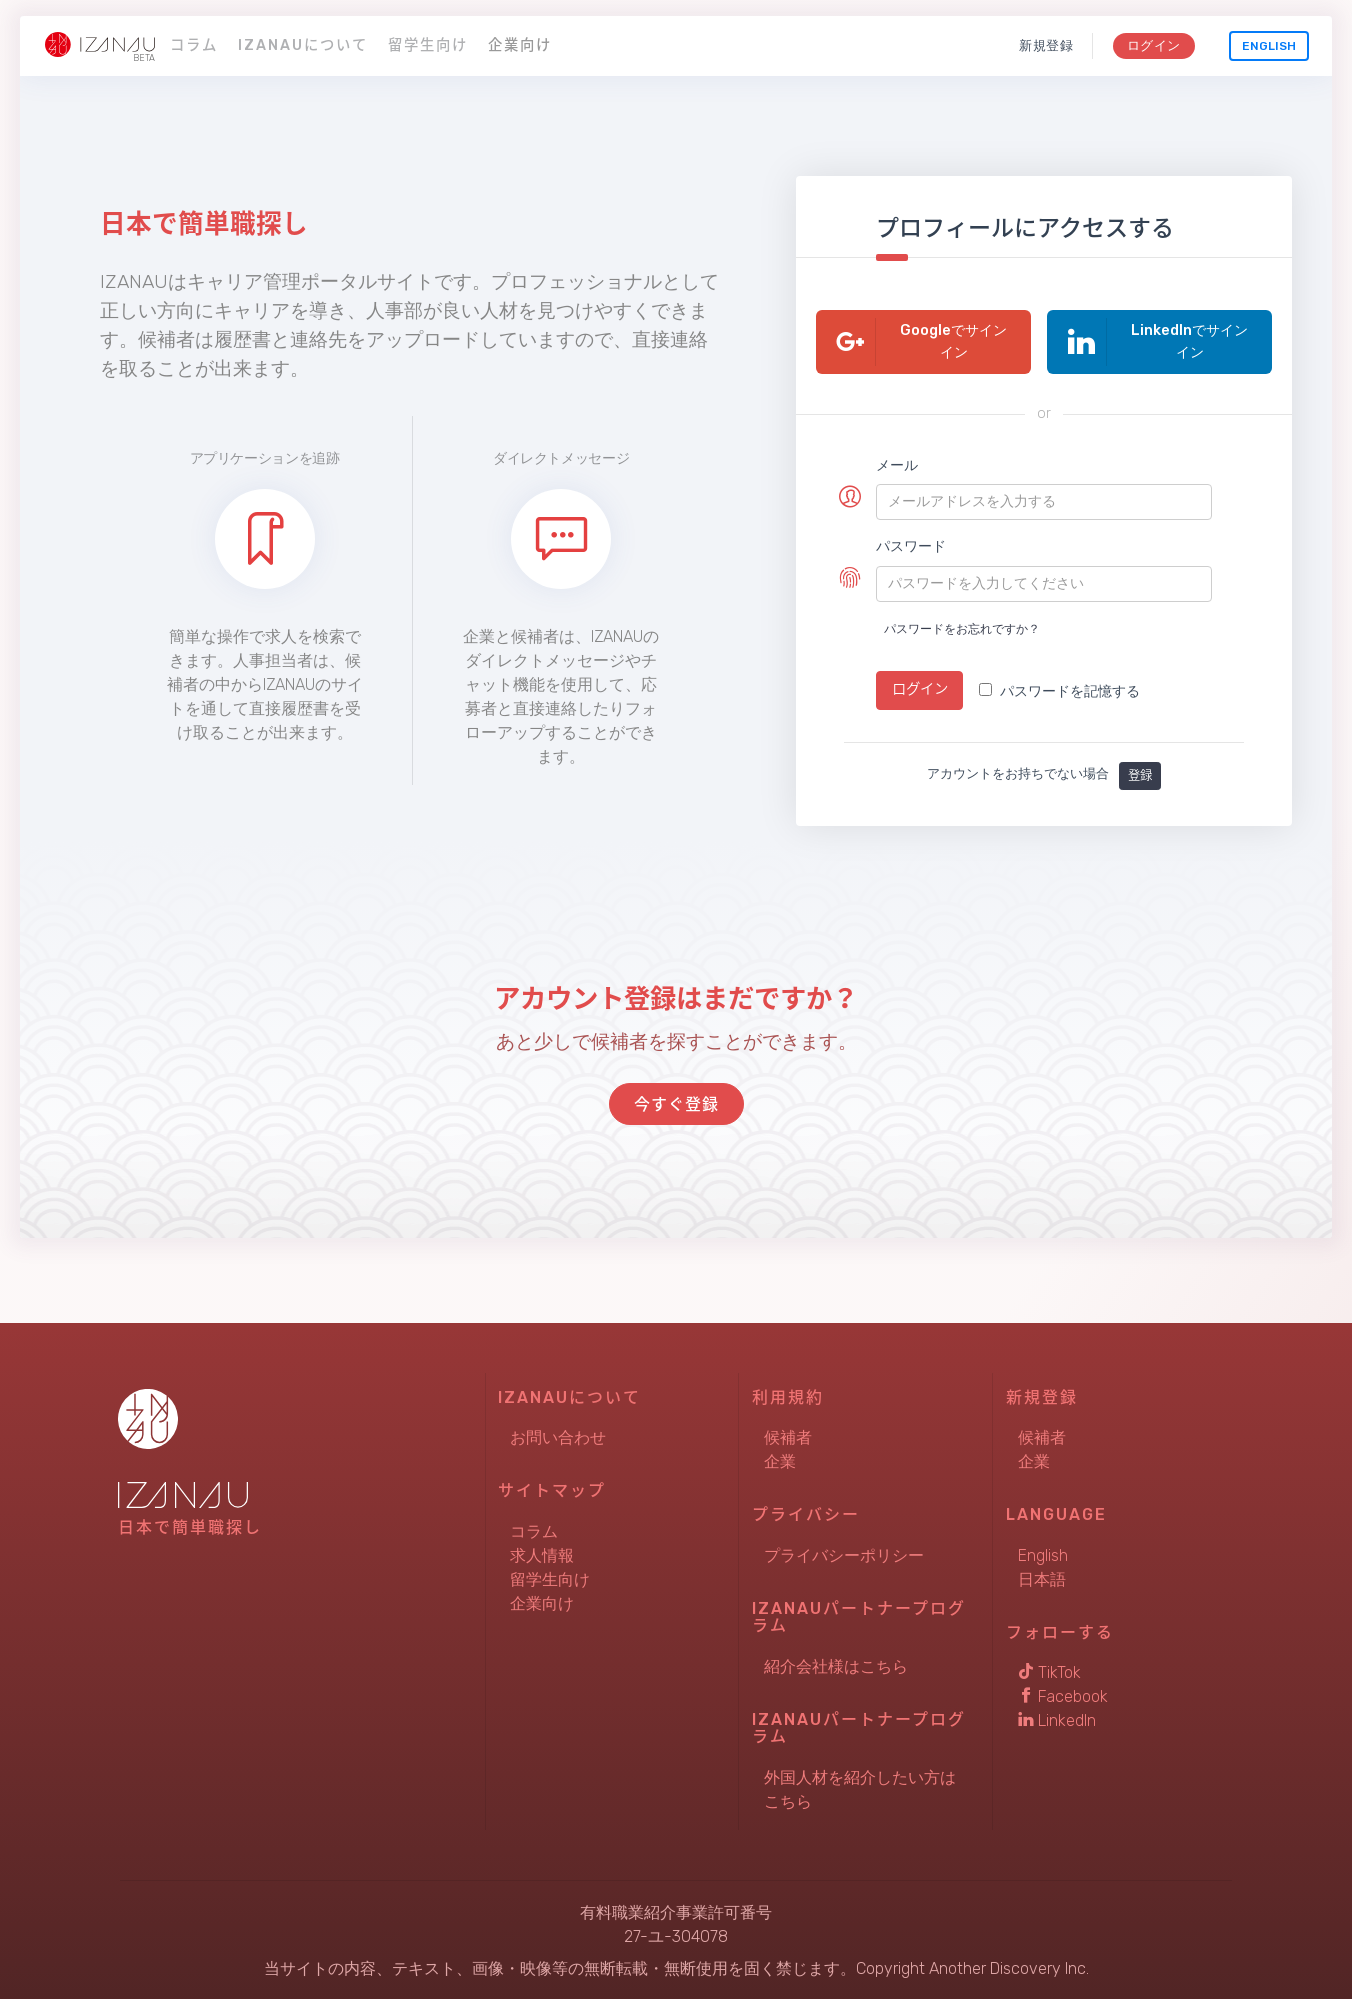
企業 (780, 1459)
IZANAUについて (303, 45)
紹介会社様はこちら (836, 1664)
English (1269, 46)
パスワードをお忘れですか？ (962, 628)
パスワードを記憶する (1059, 691)
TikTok (1049, 1670)
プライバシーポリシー (844, 1553)
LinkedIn (1057, 1718)
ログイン (1153, 45)
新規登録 (1046, 45)
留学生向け (428, 45)
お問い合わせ (558, 1435)
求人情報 (542, 1553)
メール (897, 465)
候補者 (788, 1435)
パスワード (911, 546)
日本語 (1042, 1577)
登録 (1140, 772)
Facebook (1063, 1694)
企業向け (520, 45)
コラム (194, 45)
